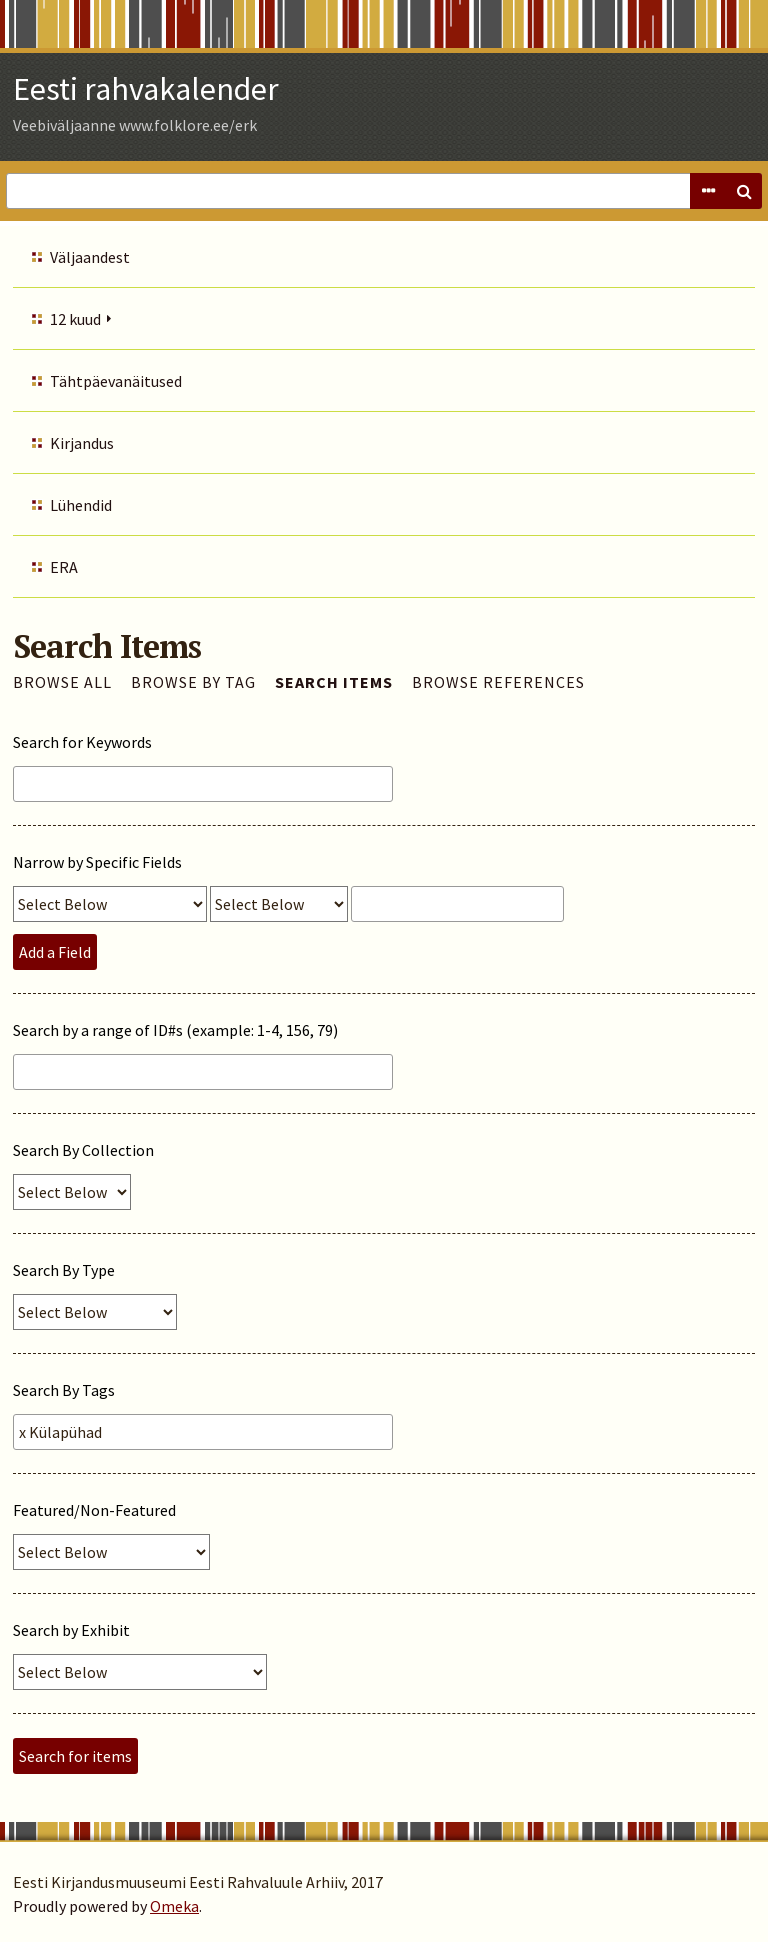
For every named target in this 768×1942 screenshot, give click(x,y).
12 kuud (75, 319)
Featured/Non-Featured (94, 1510)
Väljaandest (90, 257)
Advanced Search (708, 191)
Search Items (334, 682)
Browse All (62, 682)
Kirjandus (82, 443)
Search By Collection (83, 1150)
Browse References (498, 682)
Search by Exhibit (71, 1630)
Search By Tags (64, 1390)
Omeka (174, 1906)
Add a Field (55, 952)
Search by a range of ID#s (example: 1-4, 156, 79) (175, 1030)
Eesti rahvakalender (146, 89)
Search (744, 191)
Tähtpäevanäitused (116, 381)
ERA (64, 567)
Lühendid (81, 505)
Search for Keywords (82, 742)
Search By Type (64, 1270)
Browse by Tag (193, 682)
